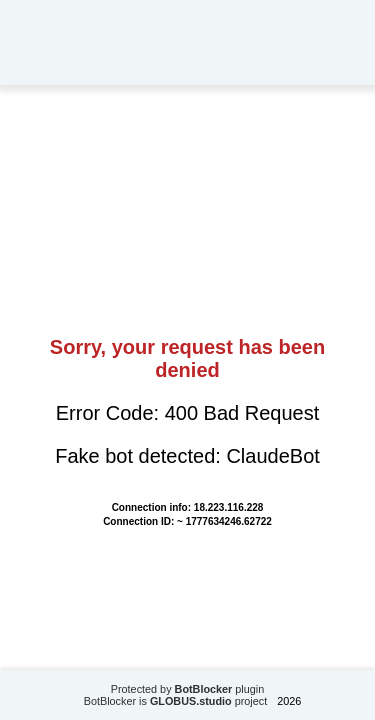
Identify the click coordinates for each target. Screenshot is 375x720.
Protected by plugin (188, 689)
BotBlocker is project (176, 701)
